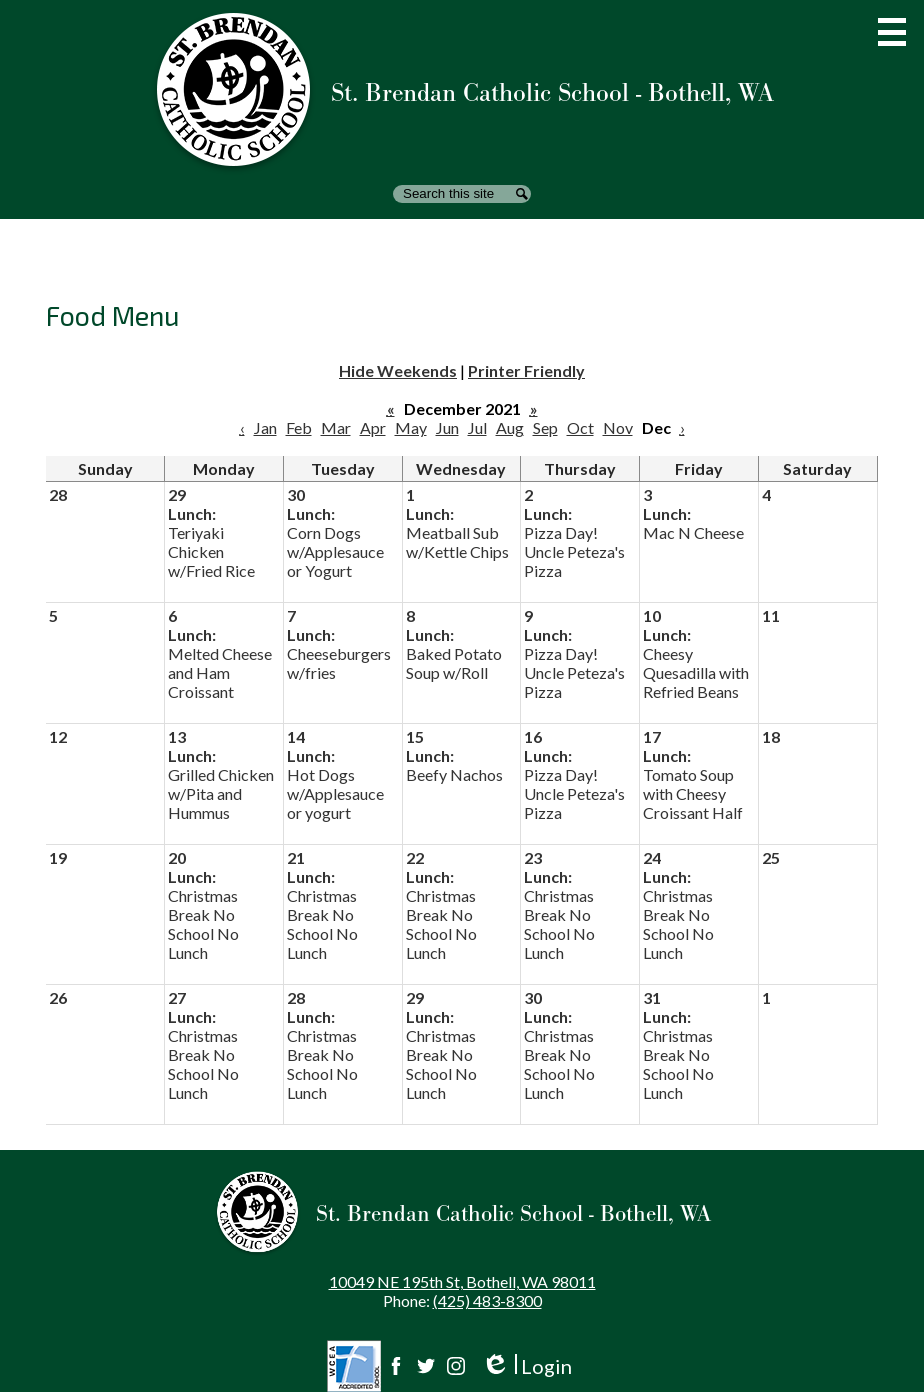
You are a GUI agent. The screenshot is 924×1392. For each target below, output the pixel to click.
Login (526, 1366)
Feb (299, 427)
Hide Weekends (398, 370)
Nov (618, 427)
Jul (477, 427)
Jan (265, 427)
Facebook (396, 1366)
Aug (510, 427)
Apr (373, 427)
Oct (580, 427)
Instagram (456, 1366)
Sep (545, 427)
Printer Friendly (526, 370)
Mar (336, 427)
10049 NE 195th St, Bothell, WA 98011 (462, 1281)
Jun (447, 427)
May (411, 427)
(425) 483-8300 (487, 1300)
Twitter (426, 1366)
